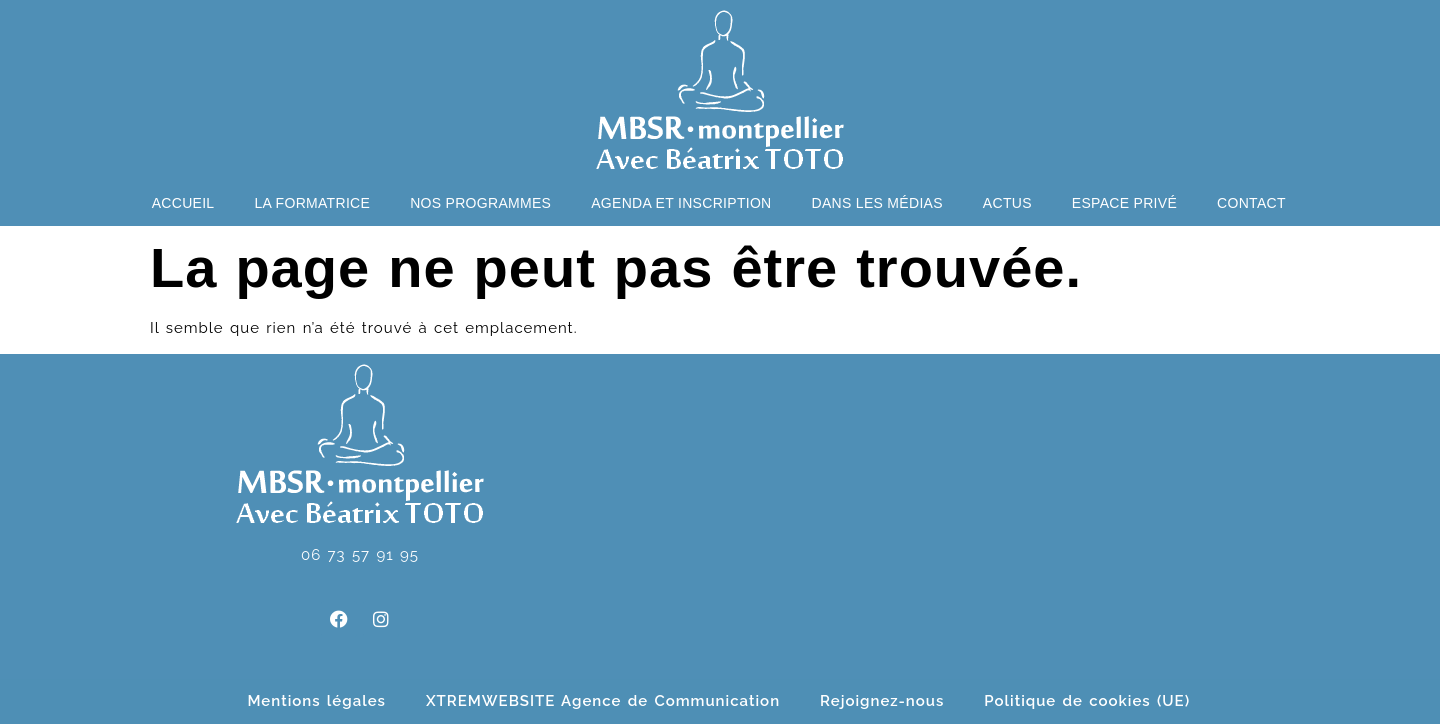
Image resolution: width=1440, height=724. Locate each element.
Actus (1007, 203)
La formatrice (312, 203)
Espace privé (1124, 203)
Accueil (183, 203)
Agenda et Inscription (681, 203)
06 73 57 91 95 (360, 555)
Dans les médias (877, 203)
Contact (1251, 203)
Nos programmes (480, 203)
